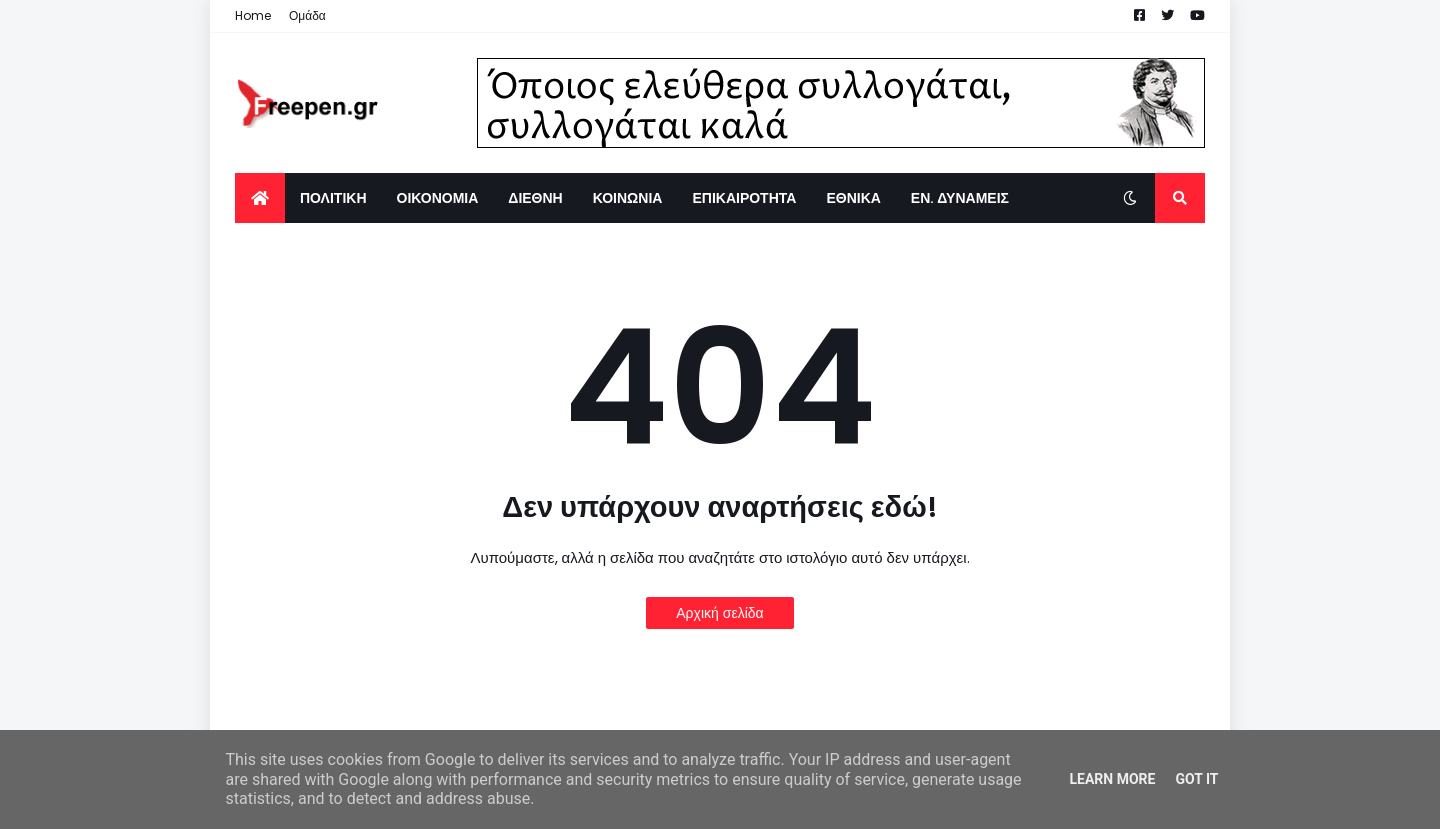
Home (253, 15)
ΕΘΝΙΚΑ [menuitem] (853, 198)
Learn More (1112, 779)
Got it (1196, 779)
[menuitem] (260, 198)
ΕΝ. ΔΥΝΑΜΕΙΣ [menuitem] (960, 198)
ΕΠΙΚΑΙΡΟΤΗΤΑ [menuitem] (744, 198)
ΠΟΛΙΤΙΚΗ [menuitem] (333, 198)
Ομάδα (307, 15)
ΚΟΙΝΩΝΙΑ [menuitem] (628, 198)
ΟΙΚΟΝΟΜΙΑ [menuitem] (438, 198)
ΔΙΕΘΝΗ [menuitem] (535, 198)
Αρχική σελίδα (719, 613)
